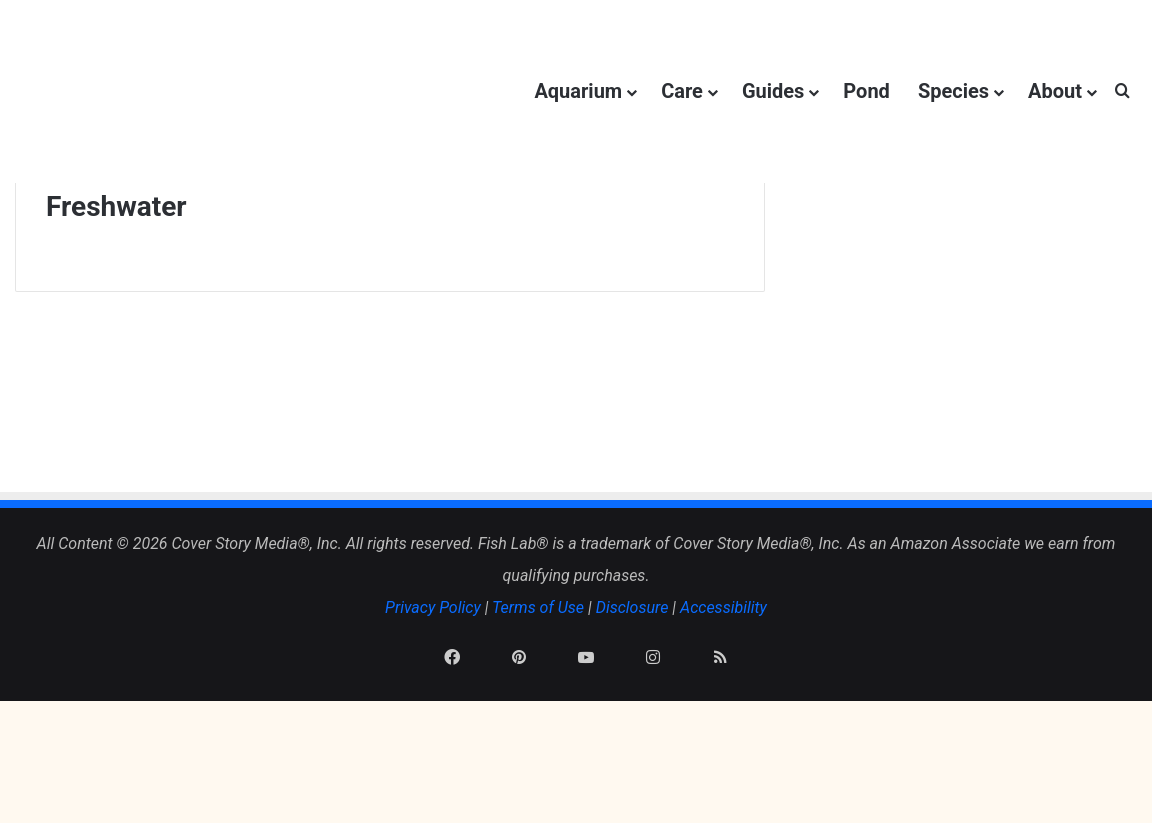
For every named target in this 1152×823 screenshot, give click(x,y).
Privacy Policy (433, 702)
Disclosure (632, 702)
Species (953, 91)
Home (77, 253)
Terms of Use (538, 702)
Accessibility (723, 702)
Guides (773, 91)
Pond (866, 91)
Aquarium (578, 91)
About (1055, 91)
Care (682, 91)
